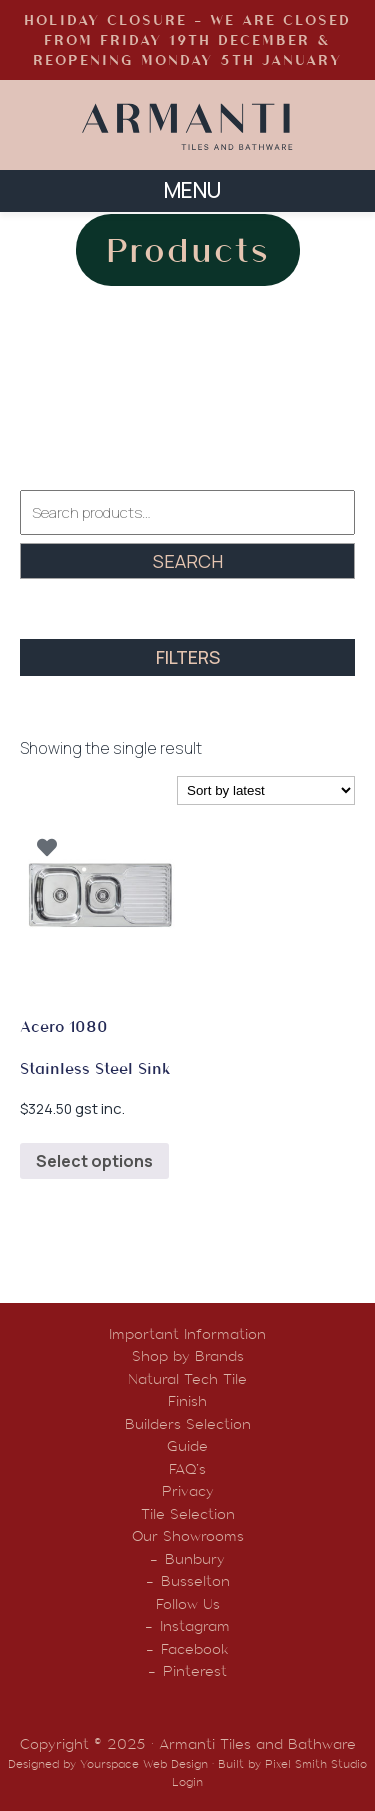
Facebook (195, 1649)
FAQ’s (187, 1469)
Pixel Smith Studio (316, 1764)
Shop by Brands (188, 1356)
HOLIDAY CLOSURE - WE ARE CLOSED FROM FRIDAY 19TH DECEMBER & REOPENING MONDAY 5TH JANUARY (187, 40)
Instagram (195, 1626)
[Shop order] (266, 790)
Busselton (195, 1581)
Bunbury (195, 1559)
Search (188, 561)
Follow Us (188, 1604)
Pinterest (195, 1671)
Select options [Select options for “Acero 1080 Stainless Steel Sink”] (94, 1161)
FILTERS (188, 657)
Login (187, 1782)
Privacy (188, 1491)
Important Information (187, 1334)
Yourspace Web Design (144, 1764)
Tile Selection (188, 1514)
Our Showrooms (188, 1536)
